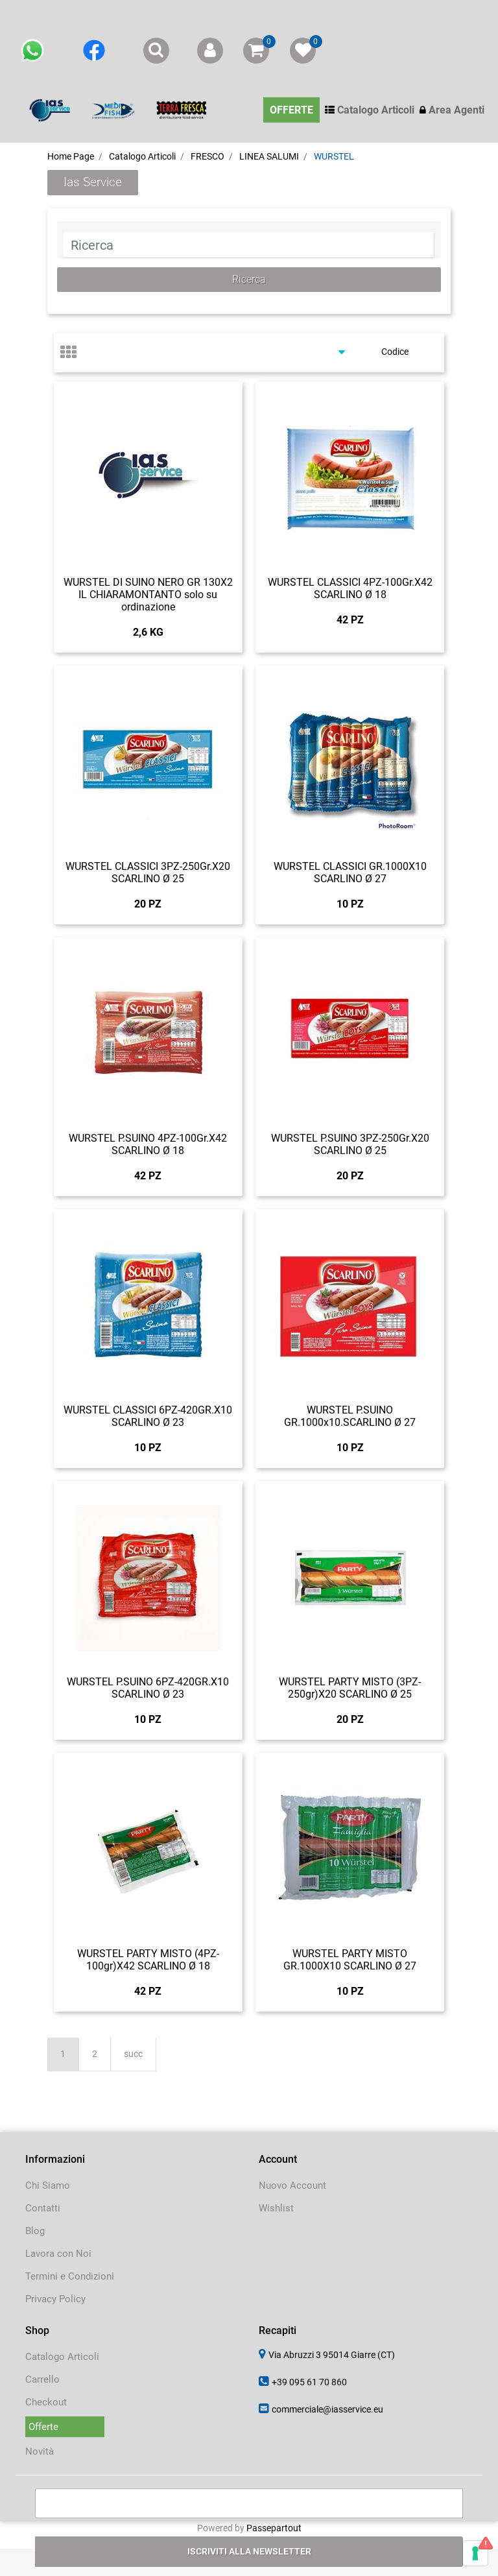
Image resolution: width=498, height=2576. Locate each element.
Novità (39, 2451)
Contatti (42, 2208)
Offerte (43, 2427)
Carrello (42, 2379)
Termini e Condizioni (69, 2276)
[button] (249, 279)
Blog (35, 2231)
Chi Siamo (47, 2185)
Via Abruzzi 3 (331, 2355)
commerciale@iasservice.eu (327, 2409)
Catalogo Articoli (62, 2357)
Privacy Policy (55, 2299)
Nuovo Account (292, 2185)
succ (133, 2054)
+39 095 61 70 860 (309, 2382)
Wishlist (276, 2208)
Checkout (46, 2402)
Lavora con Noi (58, 2253)
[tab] (74, 353)
